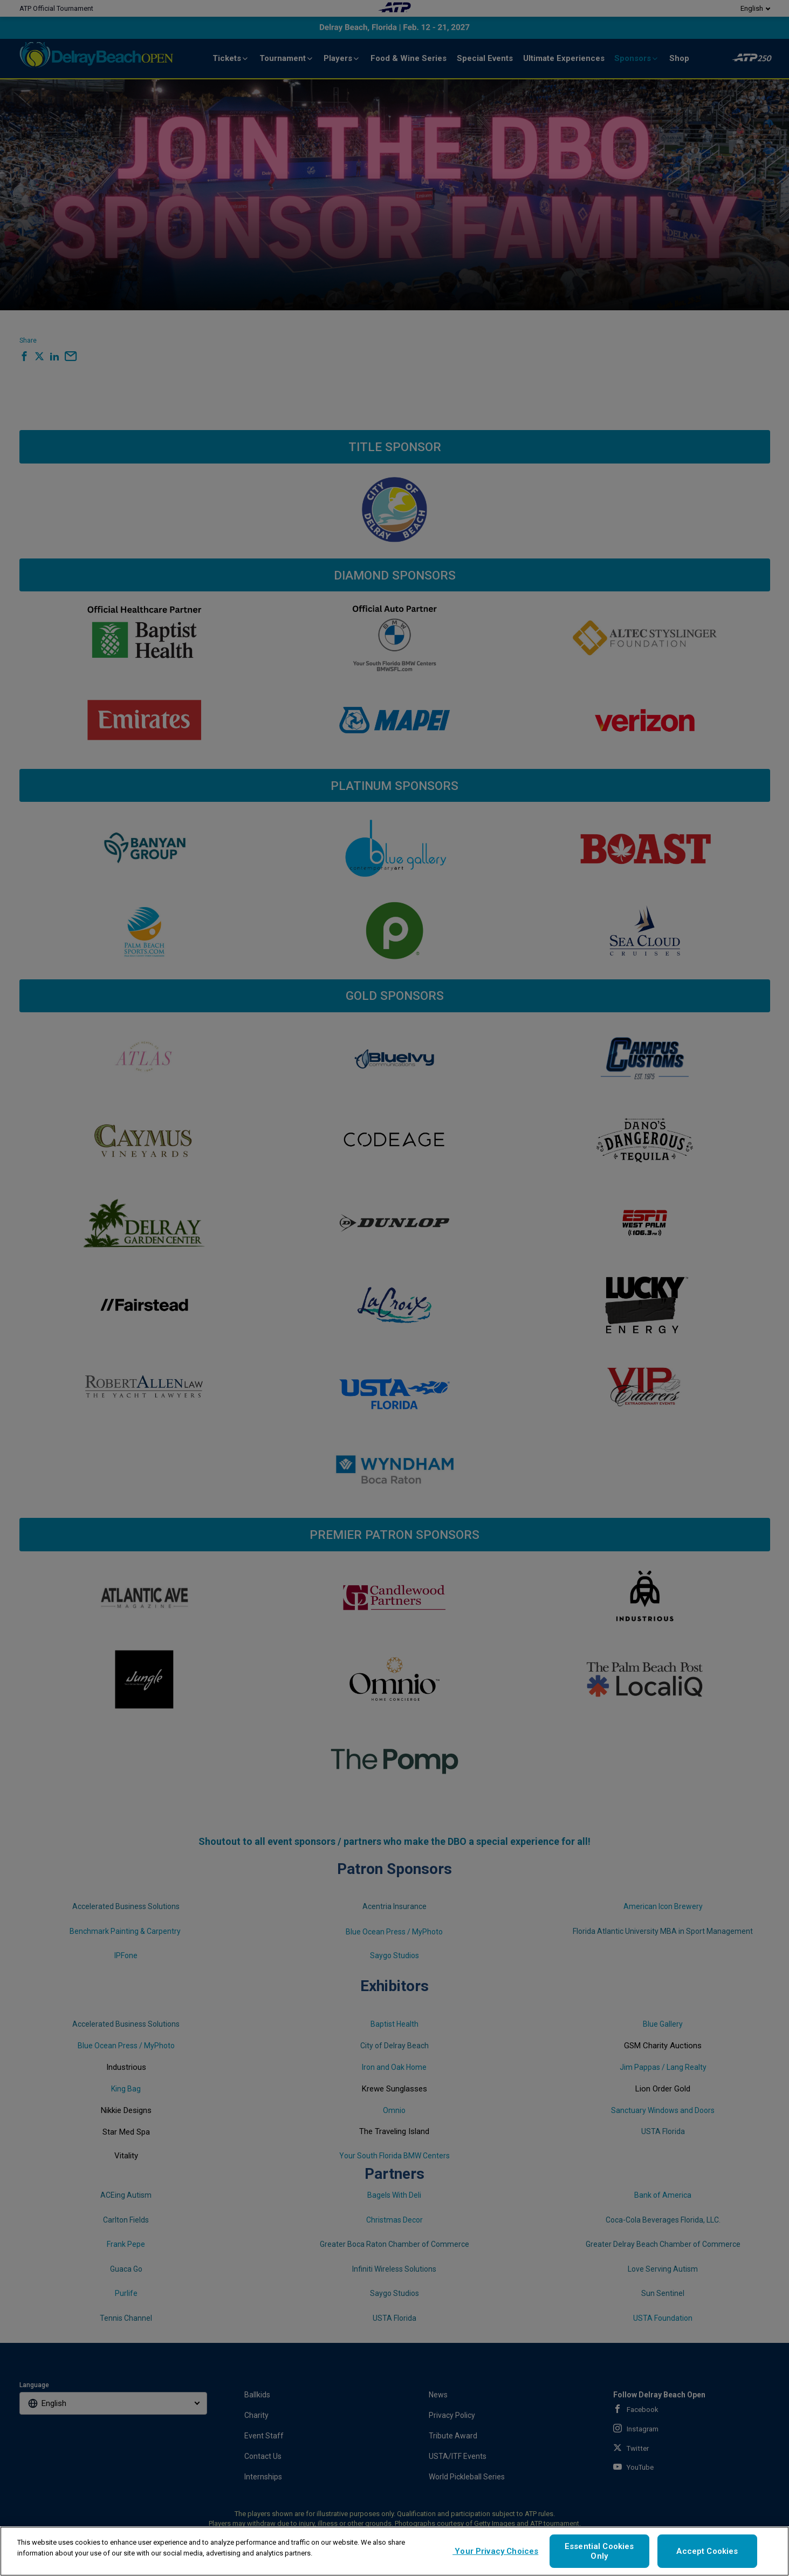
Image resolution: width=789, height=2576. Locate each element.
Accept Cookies (707, 2551)
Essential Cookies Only (599, 2551)
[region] (394, 2551)
